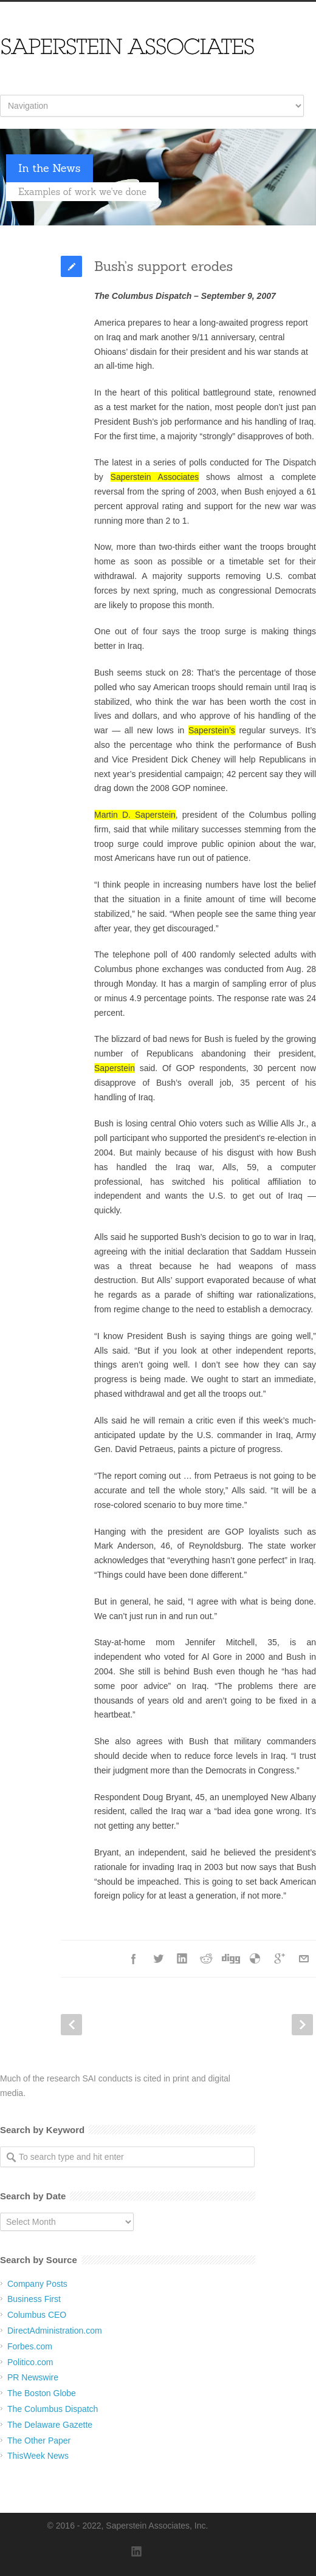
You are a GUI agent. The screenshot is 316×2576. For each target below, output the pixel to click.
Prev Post (71, 2024)
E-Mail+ (304, 1959)
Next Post (302, 2024)
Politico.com (30, 2362)
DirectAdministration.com (54, 2330)
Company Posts (37, 2284)
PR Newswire (32, 2377)
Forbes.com (29, 2346)
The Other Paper (38, 2440)
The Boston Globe (41, 2393)
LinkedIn (182, 1959)
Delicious (255, 1959)
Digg (231, 1959)
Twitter (158, 1959)
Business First (34, 2299)
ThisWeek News (38, 2456)
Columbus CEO (36, 2315)
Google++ (279, 1959)
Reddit (206, 1959)
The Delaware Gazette (49, 2425)
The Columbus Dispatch (52, 2409)
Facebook (134, 1959)
